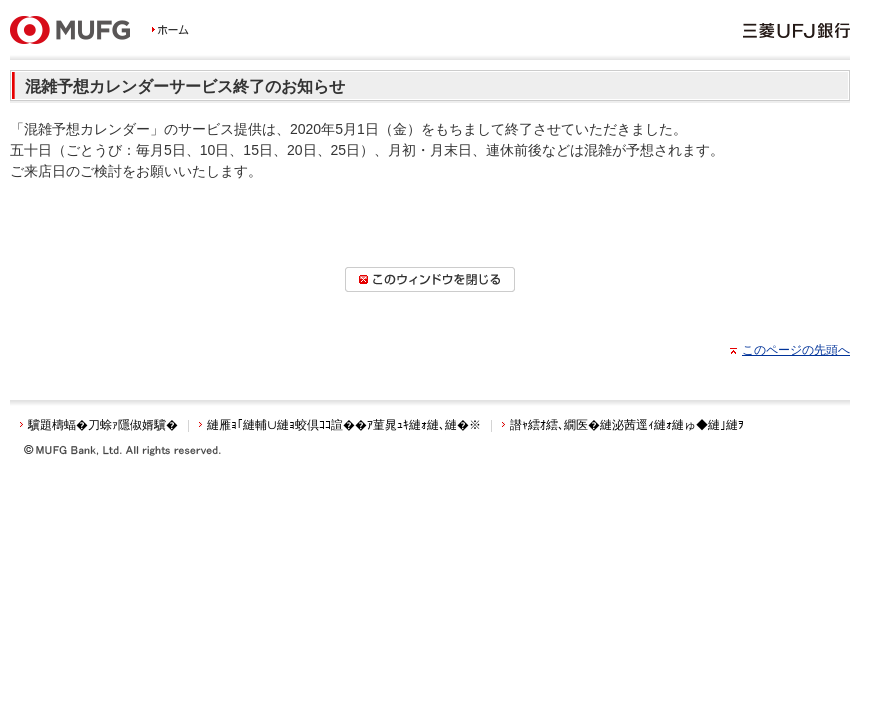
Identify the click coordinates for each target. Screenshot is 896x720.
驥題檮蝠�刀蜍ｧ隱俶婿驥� (103, 425)
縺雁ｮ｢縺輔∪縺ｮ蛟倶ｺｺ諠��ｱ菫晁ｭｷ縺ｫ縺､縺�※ (344, 425)
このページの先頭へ (796, 350)
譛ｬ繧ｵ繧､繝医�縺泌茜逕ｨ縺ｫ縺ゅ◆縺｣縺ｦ (627, 425)
